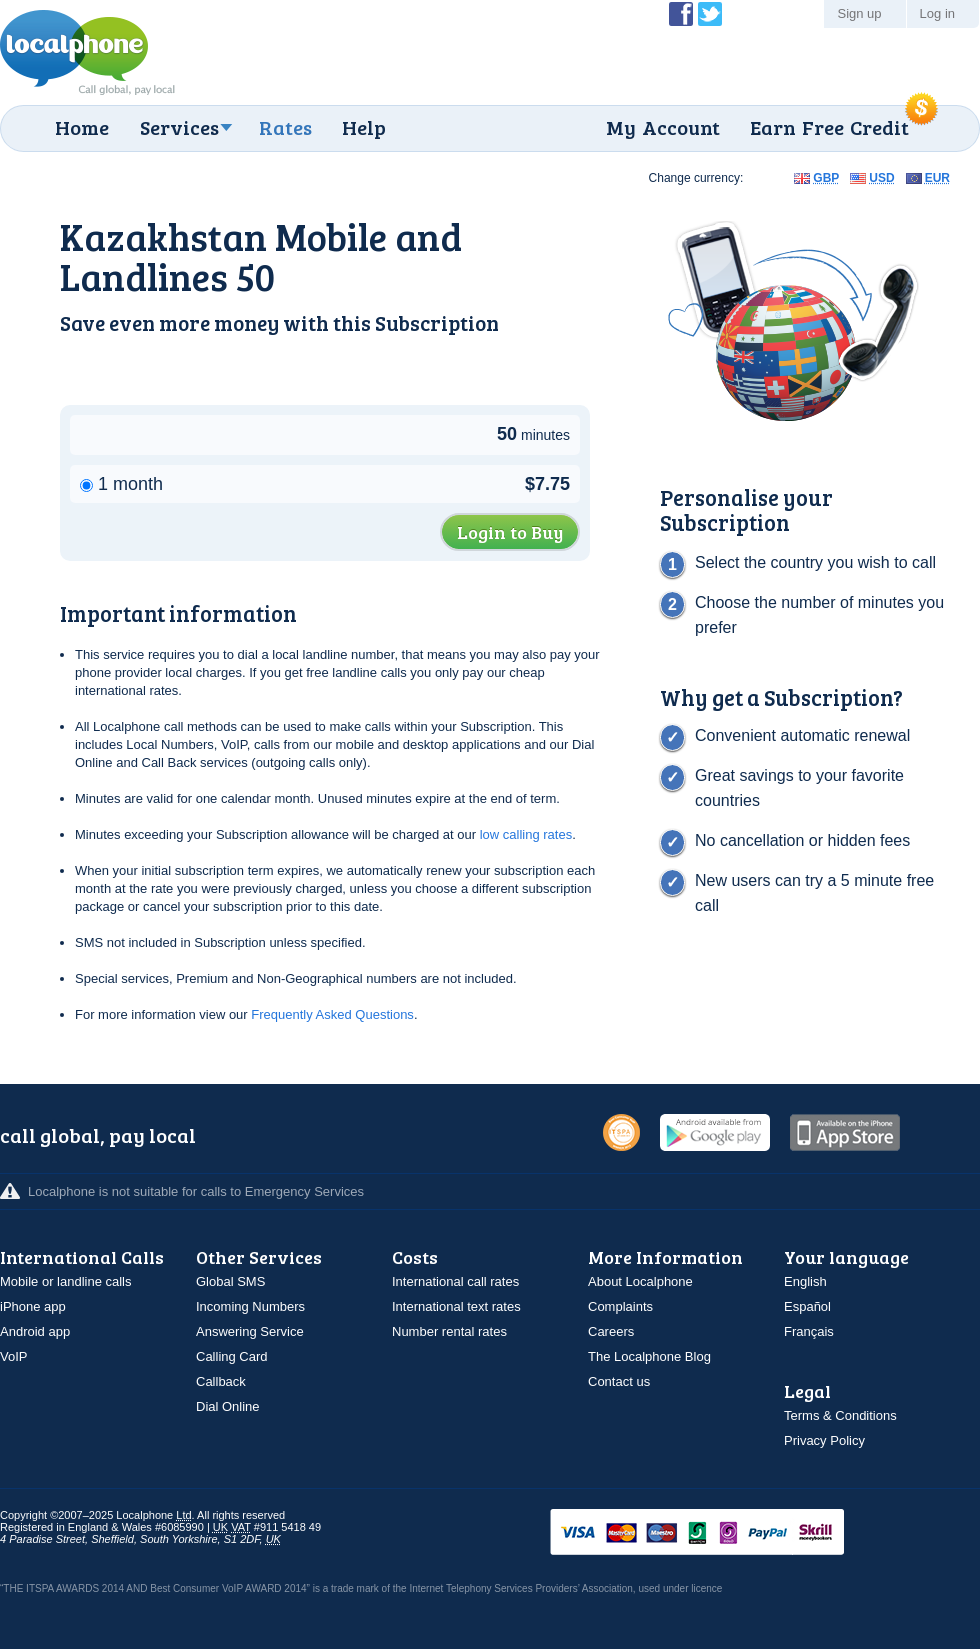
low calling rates (526, 834)
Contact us (619, 1381)
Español (807, 1306)
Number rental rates (449, 1331)
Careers (611, 1331)
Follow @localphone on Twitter (710, 14)
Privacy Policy (824, 1440)
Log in (937, 13)
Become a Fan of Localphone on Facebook (681, 14)
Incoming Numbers (250, 1306)
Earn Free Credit (829, 127)
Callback (221, 1381)
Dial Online (228, 1406)
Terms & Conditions (840, 1415)
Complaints (620, 1306)
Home (82, 127)
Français (809, 1331)
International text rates (456, 1306)
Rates (285, 127)
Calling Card (232, 1356)
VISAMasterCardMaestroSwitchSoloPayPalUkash (725, 1533)
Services (179, 127)
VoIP (13, 1356)
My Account (663, 127)
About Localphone (640, 1281)
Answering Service (250, 1331)
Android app (35, 1331)
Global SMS (230, 1281)
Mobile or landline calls (66, 1281)
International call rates (455, 1281)
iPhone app (33, 1306)
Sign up (859, 13)
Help (364, 127)
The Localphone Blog (649, 1356)
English (805, 1281)
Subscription (437, 322)
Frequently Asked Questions (332, 1014)
